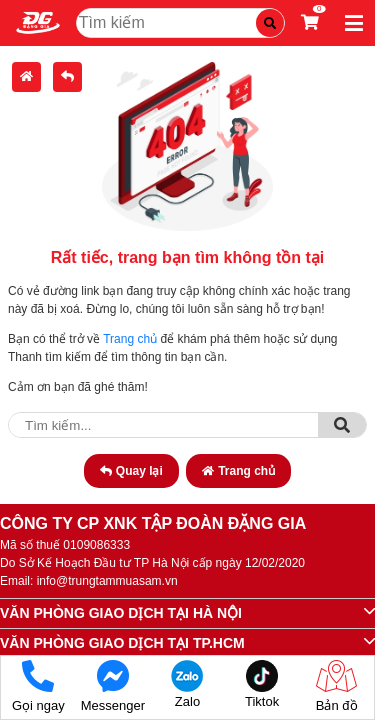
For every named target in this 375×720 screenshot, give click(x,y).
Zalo (187, 684)
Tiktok (262, 684)
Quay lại (131, 471)
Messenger (113, 686)
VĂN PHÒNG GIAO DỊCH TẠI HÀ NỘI (121, 613)
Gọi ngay (38, 686)
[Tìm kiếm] (270, 23)
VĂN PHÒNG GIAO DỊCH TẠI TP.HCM (122, 643)
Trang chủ (130, 339)
